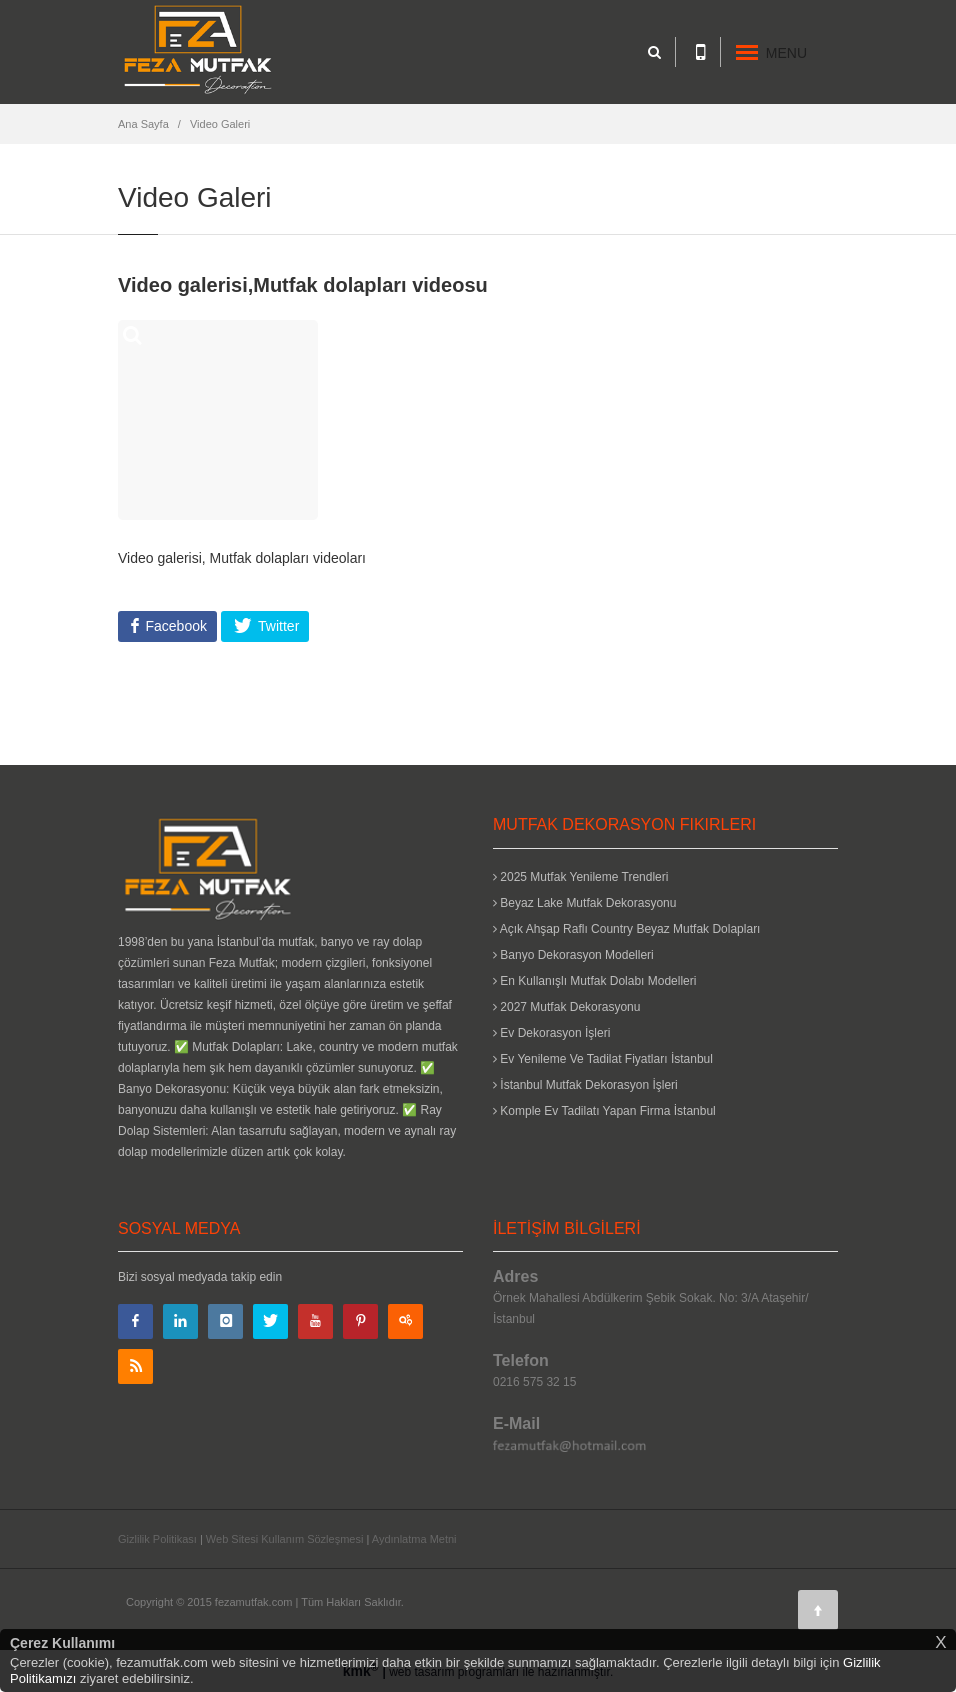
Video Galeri (220, 124)
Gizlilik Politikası (157, 1539)
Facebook (174, 626)
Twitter (276, 626)
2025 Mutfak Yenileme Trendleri (580, 877)
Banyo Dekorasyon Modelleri (573, 955)
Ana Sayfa (143, 124)
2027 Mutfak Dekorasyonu (566, 1007)
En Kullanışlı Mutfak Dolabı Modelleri (594, 981)
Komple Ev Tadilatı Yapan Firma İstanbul (604, 1111)
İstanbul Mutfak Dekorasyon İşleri (585, 1085)
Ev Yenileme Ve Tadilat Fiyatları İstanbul (603, 1059)
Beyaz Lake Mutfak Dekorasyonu (584, 903)
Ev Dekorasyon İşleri (551, 1033)
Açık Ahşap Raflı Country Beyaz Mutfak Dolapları (626, 929)
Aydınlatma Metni (414, 1539)
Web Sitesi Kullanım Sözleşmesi (285, 1539)
